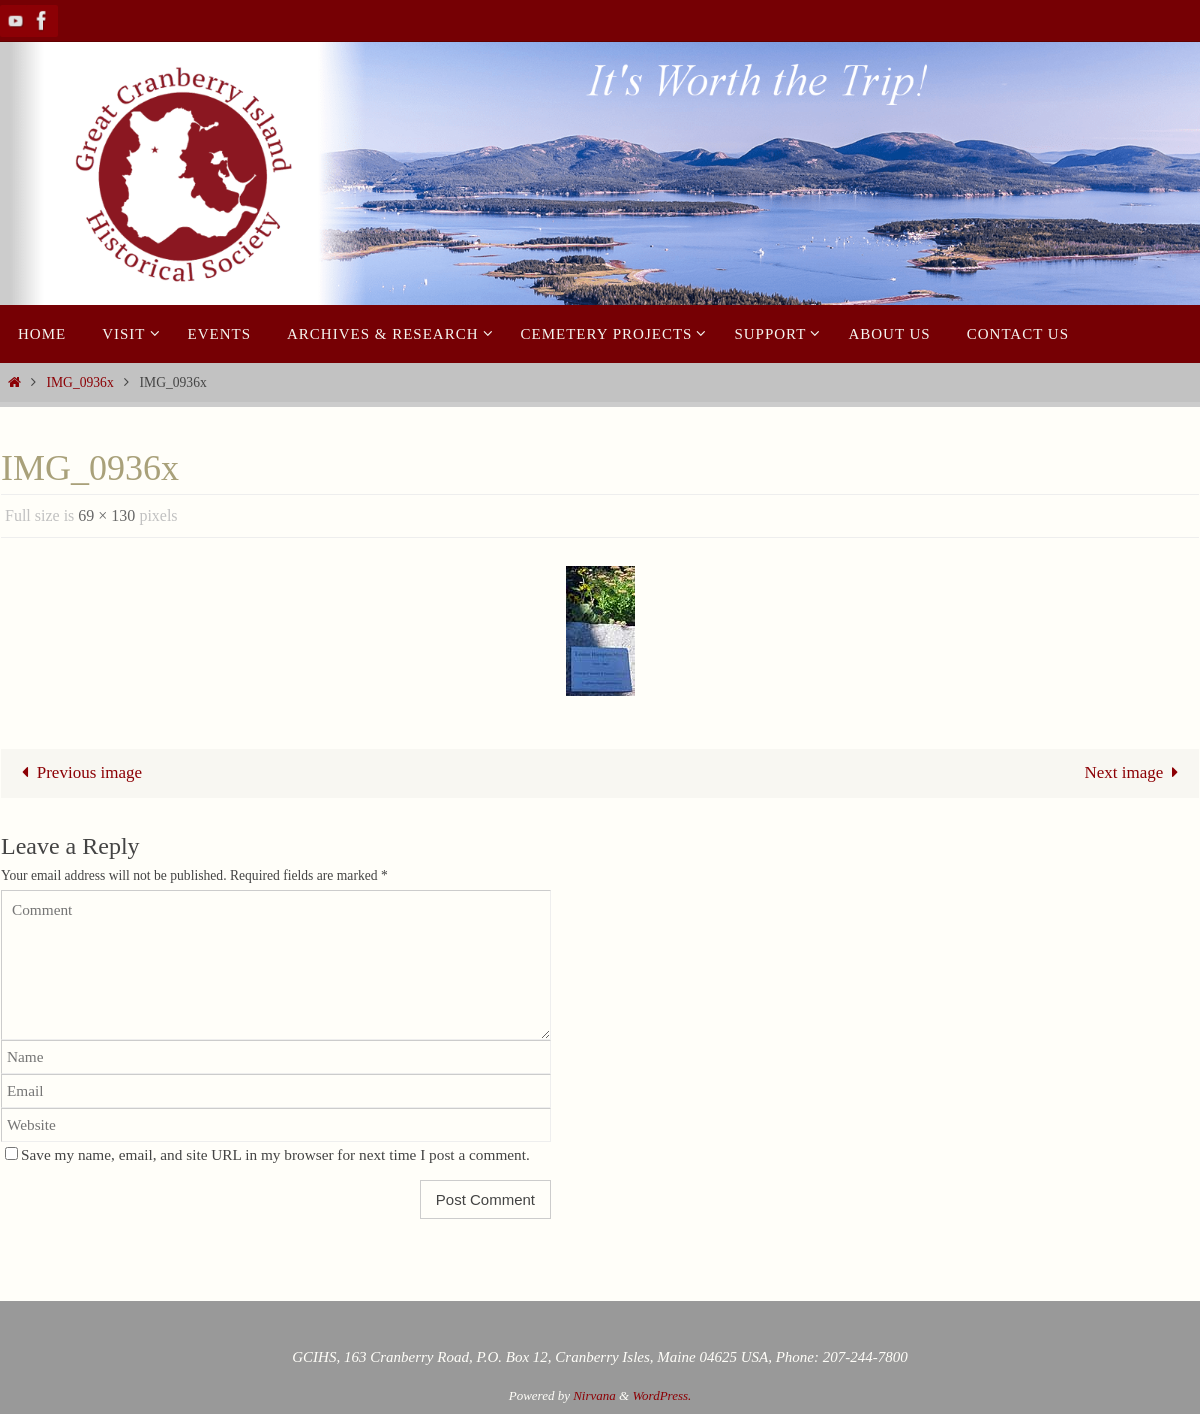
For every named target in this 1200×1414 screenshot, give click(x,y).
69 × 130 (106, 515)
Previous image (77, 772)
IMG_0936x (79, 382)
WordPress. (661, 1395)
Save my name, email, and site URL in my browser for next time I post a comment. (275, 1154)
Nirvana (594, 1395)
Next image (1135, 772)
